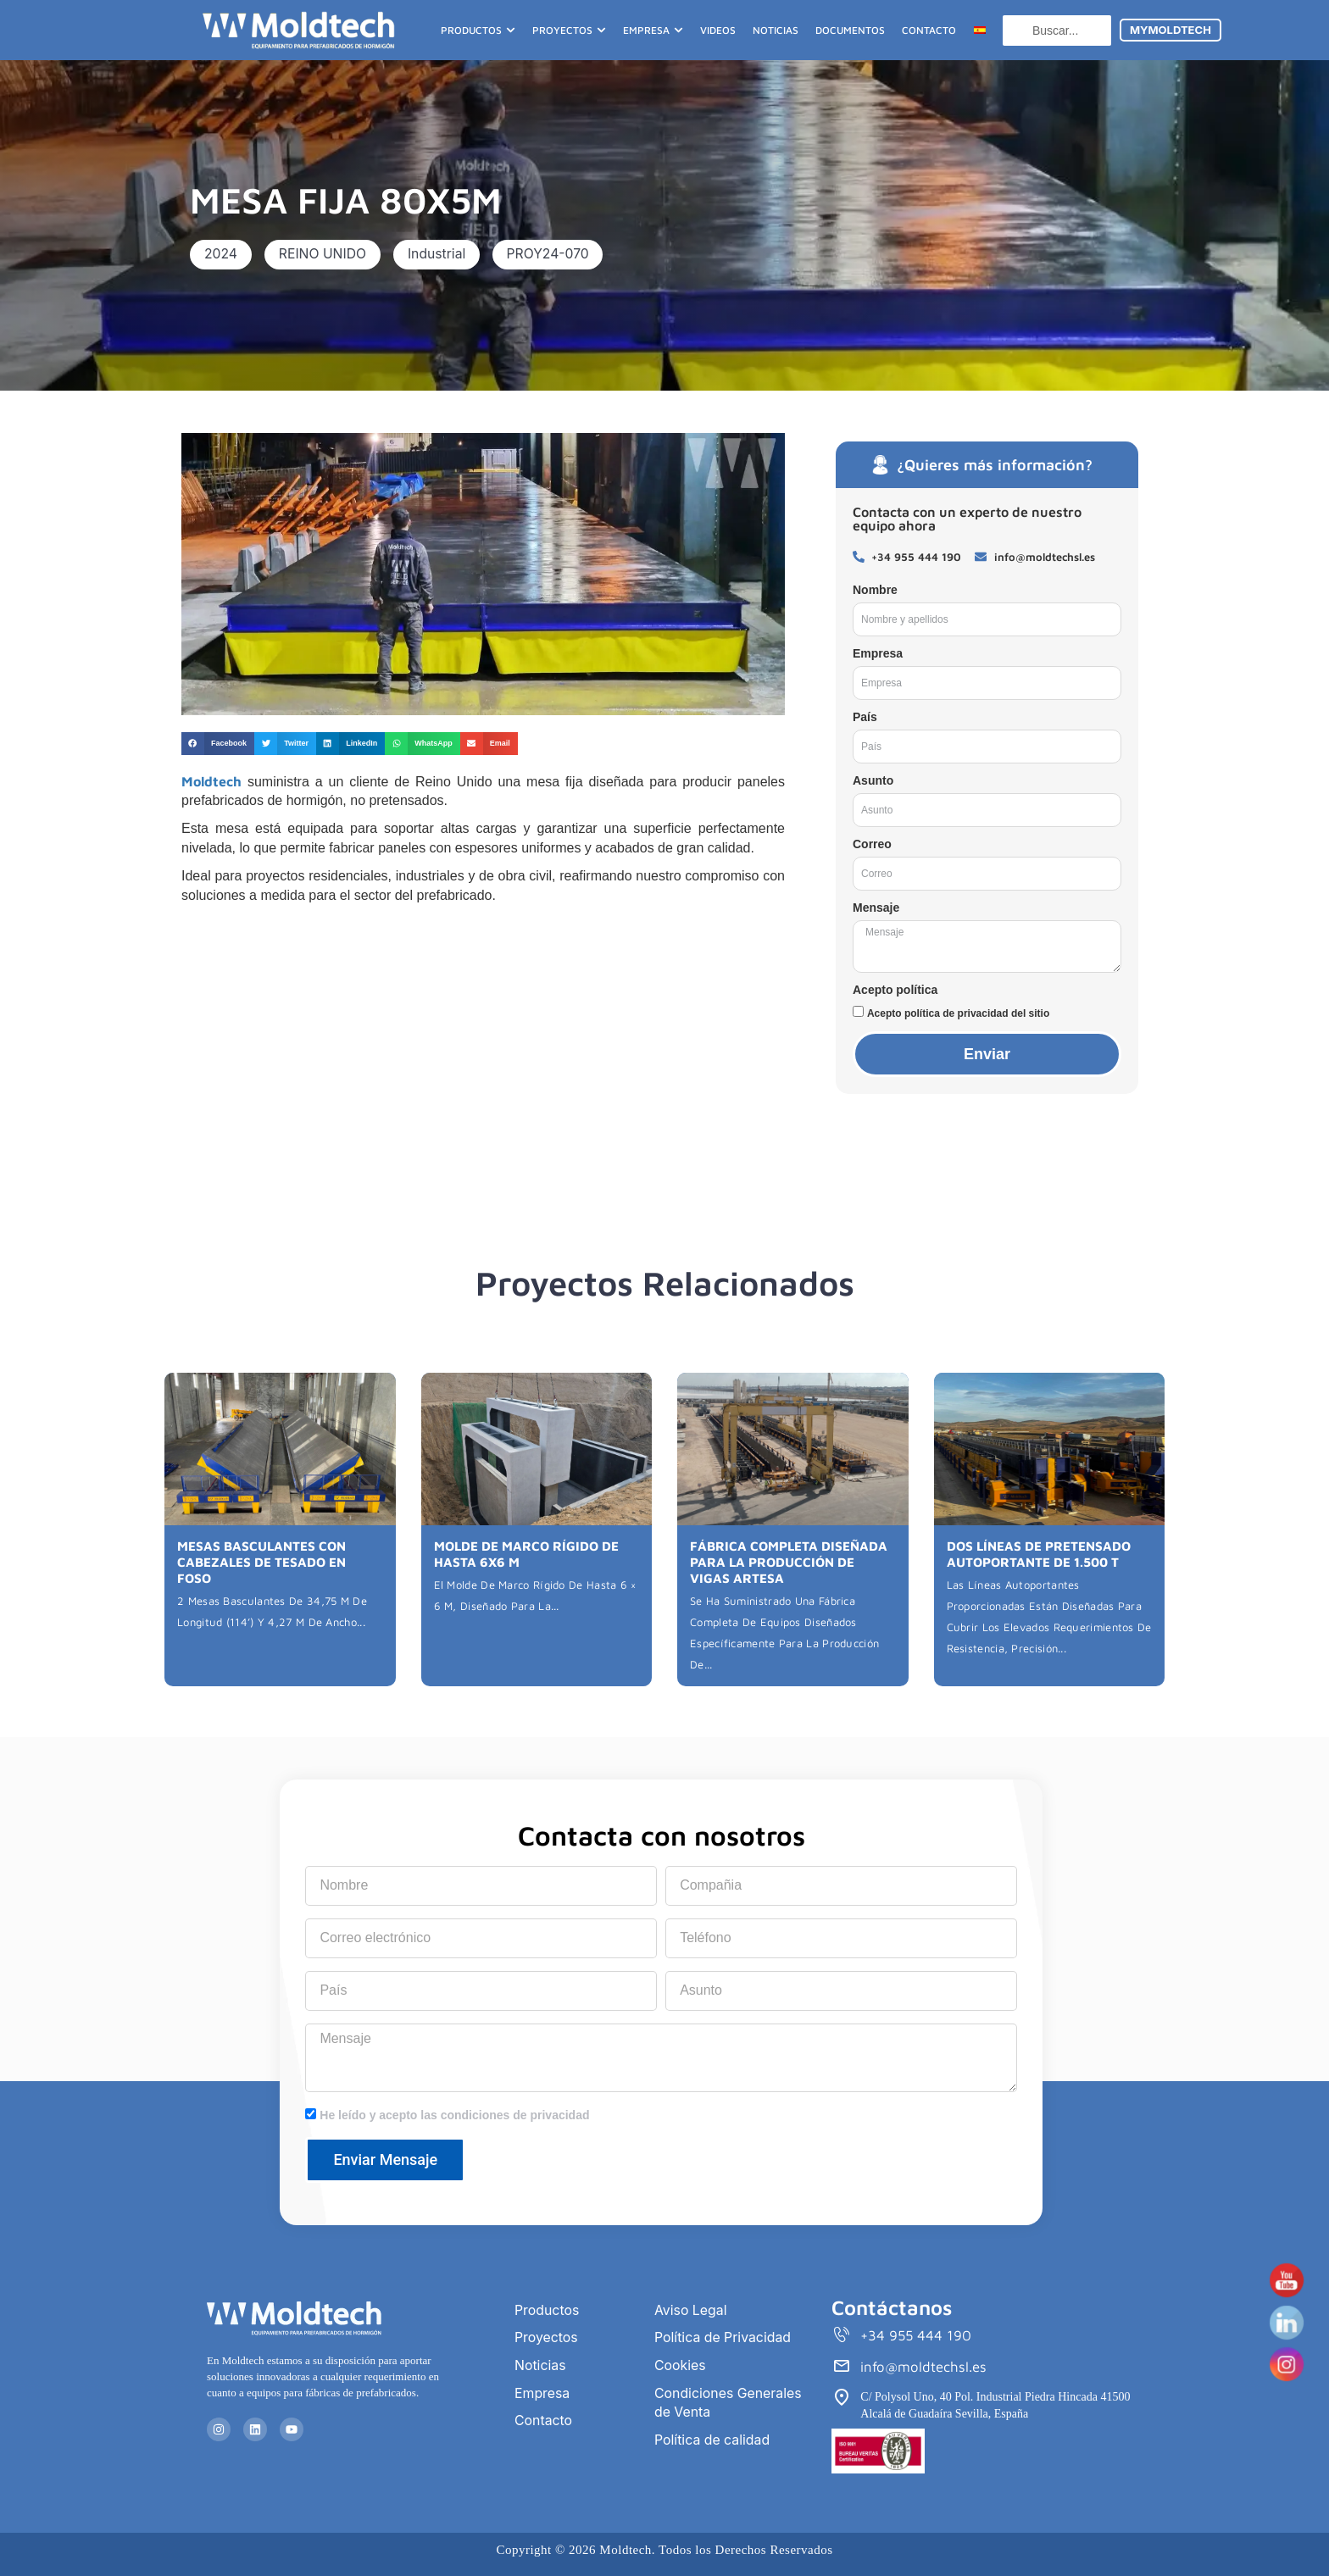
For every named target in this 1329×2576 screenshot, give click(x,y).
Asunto (873, 780)
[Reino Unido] (483, 1043)
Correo (872, 844)
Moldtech (211, 781)
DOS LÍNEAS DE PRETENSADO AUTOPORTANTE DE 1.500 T (1038, 1553)
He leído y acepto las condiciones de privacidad (454, 2115)
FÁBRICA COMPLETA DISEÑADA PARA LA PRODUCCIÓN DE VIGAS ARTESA (791, 1560)
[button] (222, 254)
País (865, 717)
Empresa (878, 653)
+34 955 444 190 (916, 2336)
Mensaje (876, 907)
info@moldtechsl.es (923, 2367)
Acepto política (895, 990)
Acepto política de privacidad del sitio (958, 1013)
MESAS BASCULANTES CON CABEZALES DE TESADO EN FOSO (278, 1553)
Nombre (875, 590)
